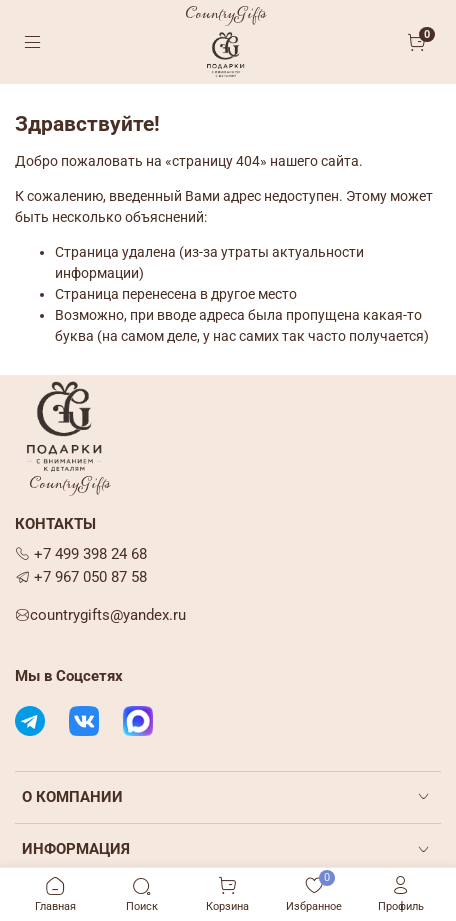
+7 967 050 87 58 (81, 577)
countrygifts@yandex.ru (100, 615)
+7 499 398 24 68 (81, 554)
